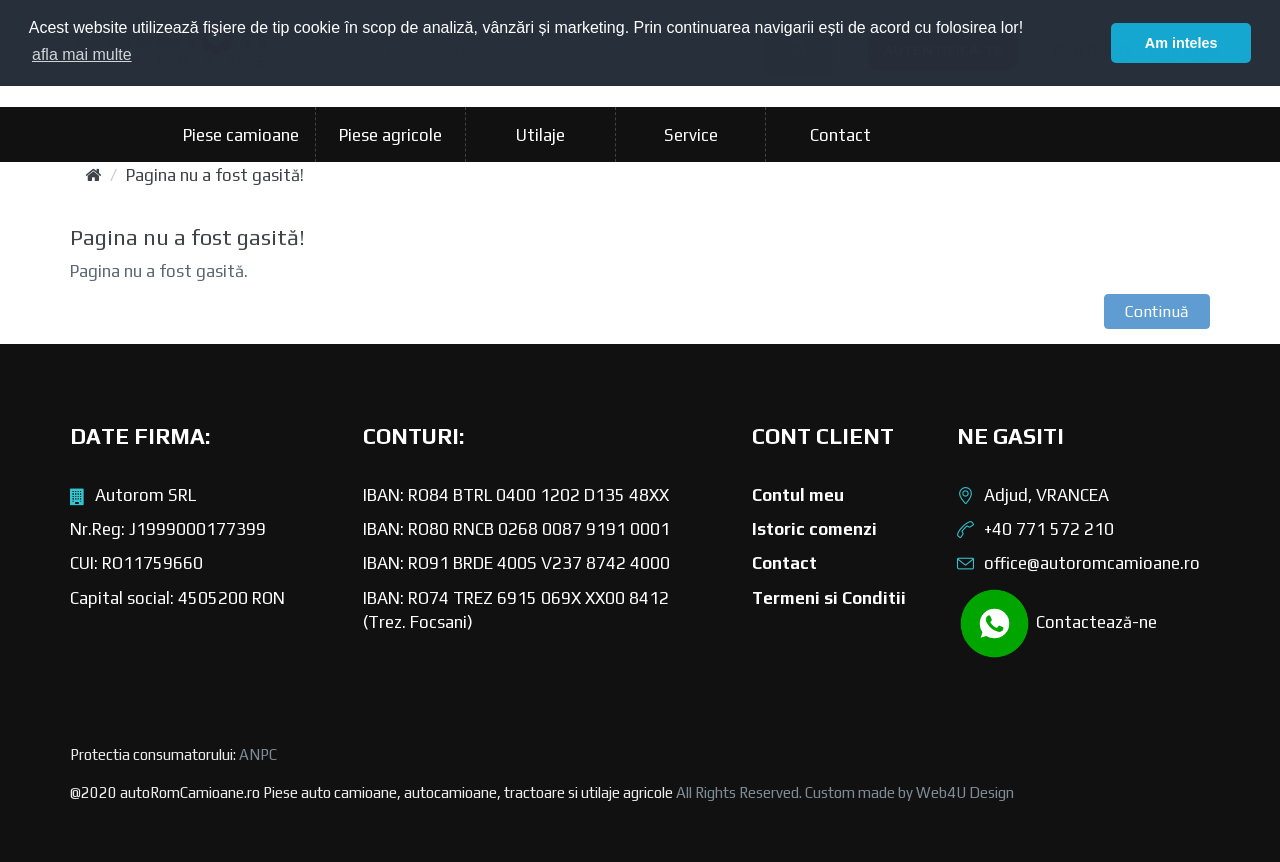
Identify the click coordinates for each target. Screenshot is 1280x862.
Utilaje (540, 135)
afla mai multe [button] (82, 54)
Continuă (1157, 311)
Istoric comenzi (814, 529)
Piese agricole (390, 135)
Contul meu (798, 495)
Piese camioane (241, 135)
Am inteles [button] (1181, 43)
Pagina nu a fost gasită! (215, 175)
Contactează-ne (1057, 623)
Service (691, 135)
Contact (840, 135)
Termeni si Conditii (829, 598)
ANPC (258, 754)
